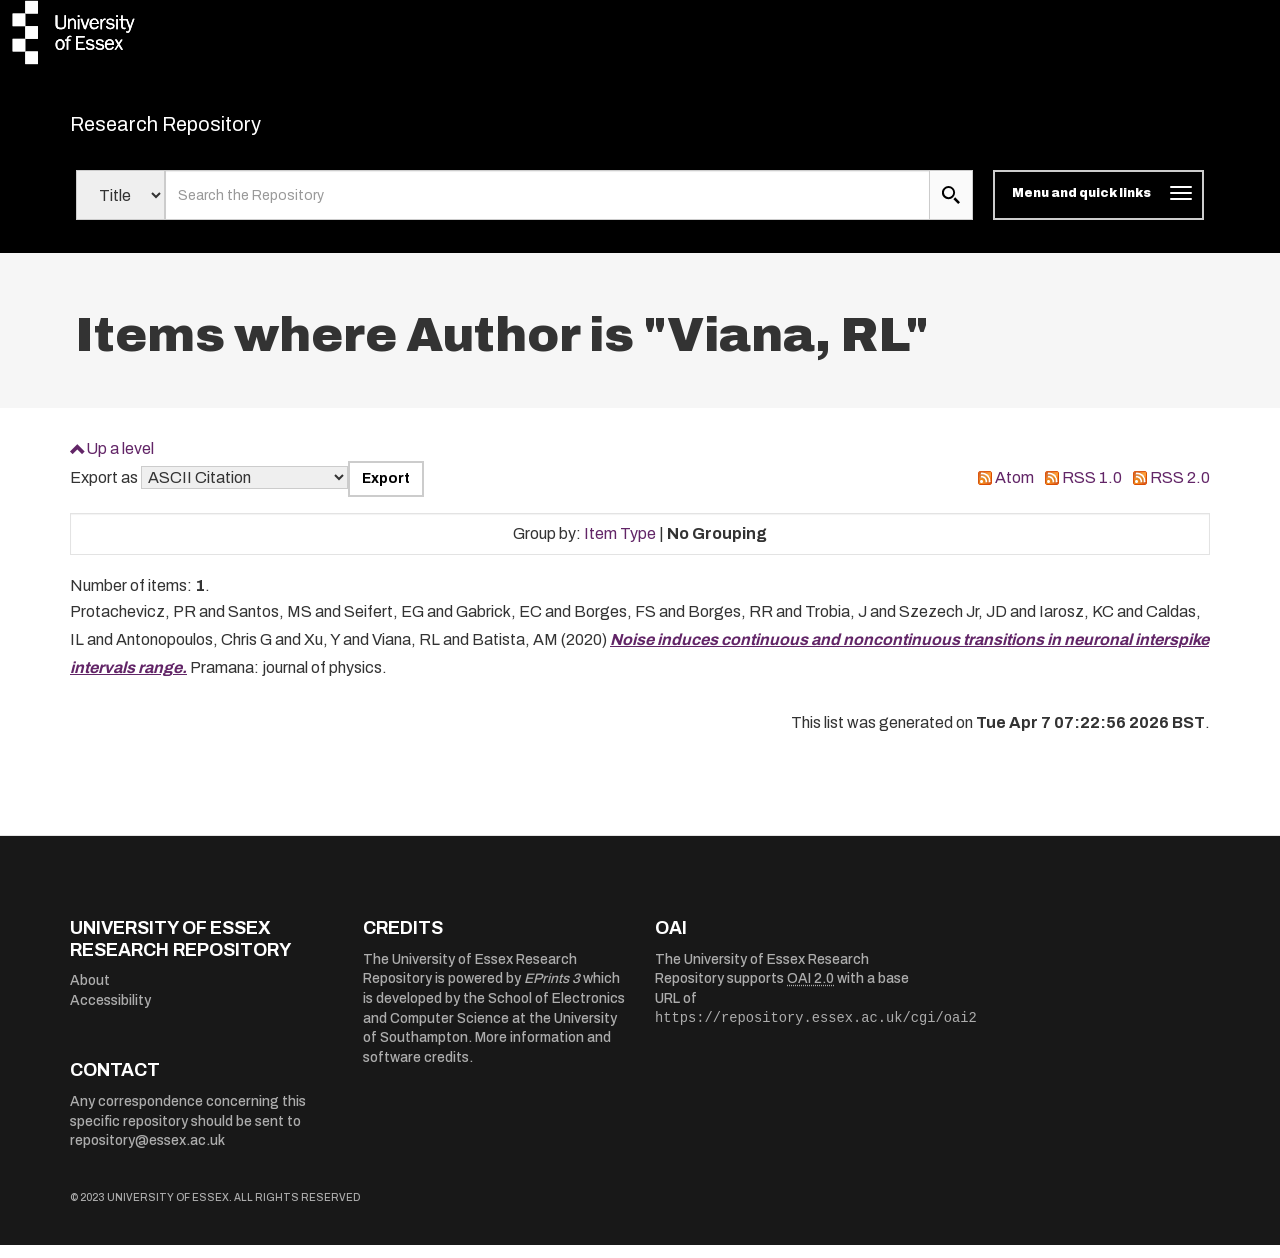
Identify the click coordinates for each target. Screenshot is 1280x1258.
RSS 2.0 (1180, 490)
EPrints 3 (552, 991)
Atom (1014, 490)
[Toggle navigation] (1098, 208)
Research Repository (210, 130)
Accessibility (110, 1013)
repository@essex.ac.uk (147, 1153)
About (90, 993)
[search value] (547, 208)
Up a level (120, 460)
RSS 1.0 (1092, 490)
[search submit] (951, 208)
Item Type (620, 545)
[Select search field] (120, 208)
